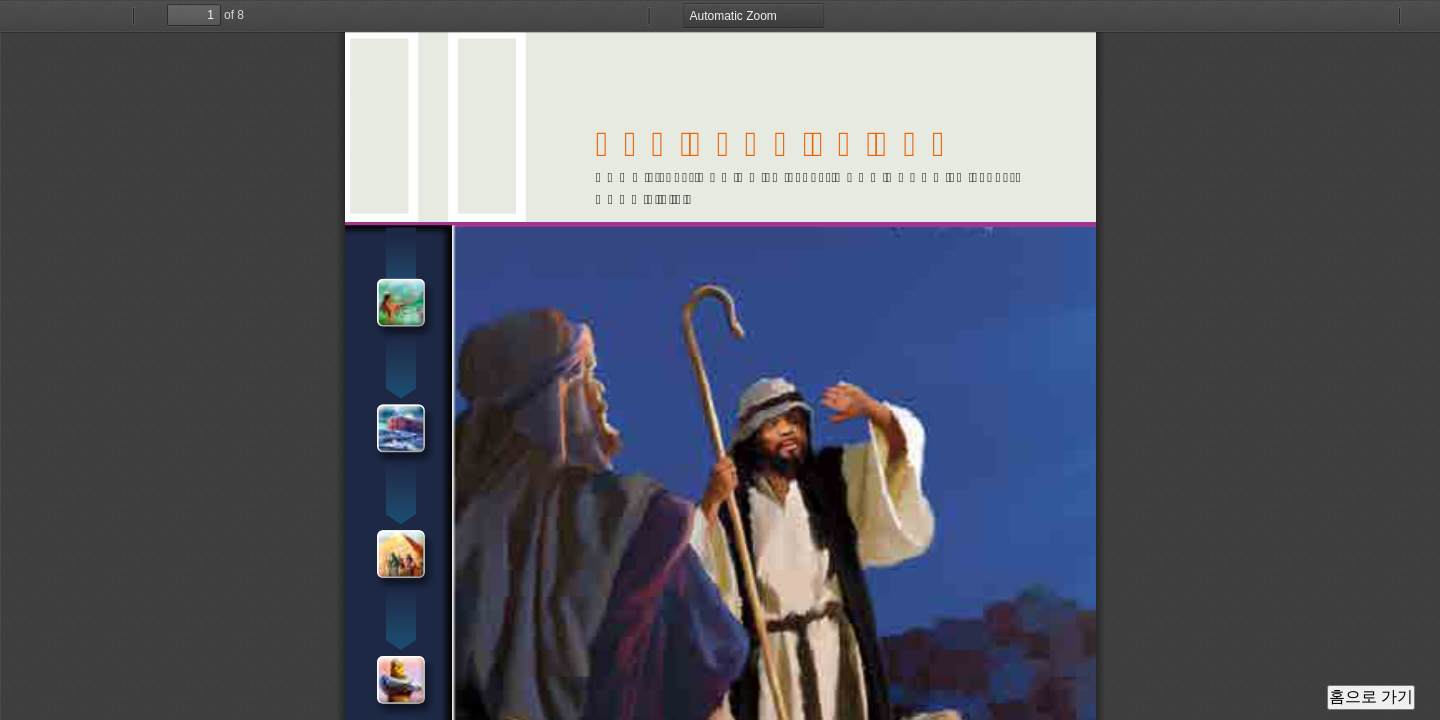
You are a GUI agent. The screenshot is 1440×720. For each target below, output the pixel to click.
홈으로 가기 (1371, 696)
